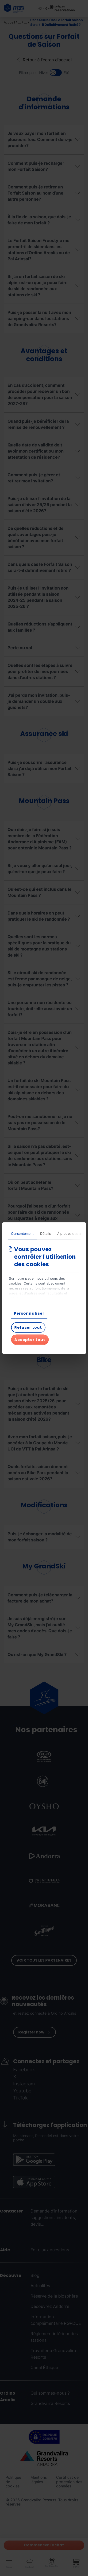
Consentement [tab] (22, 1233)
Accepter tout (29, 1339)
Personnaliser (29, 1313)
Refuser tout (28, 1327)
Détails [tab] (45, 1233)
